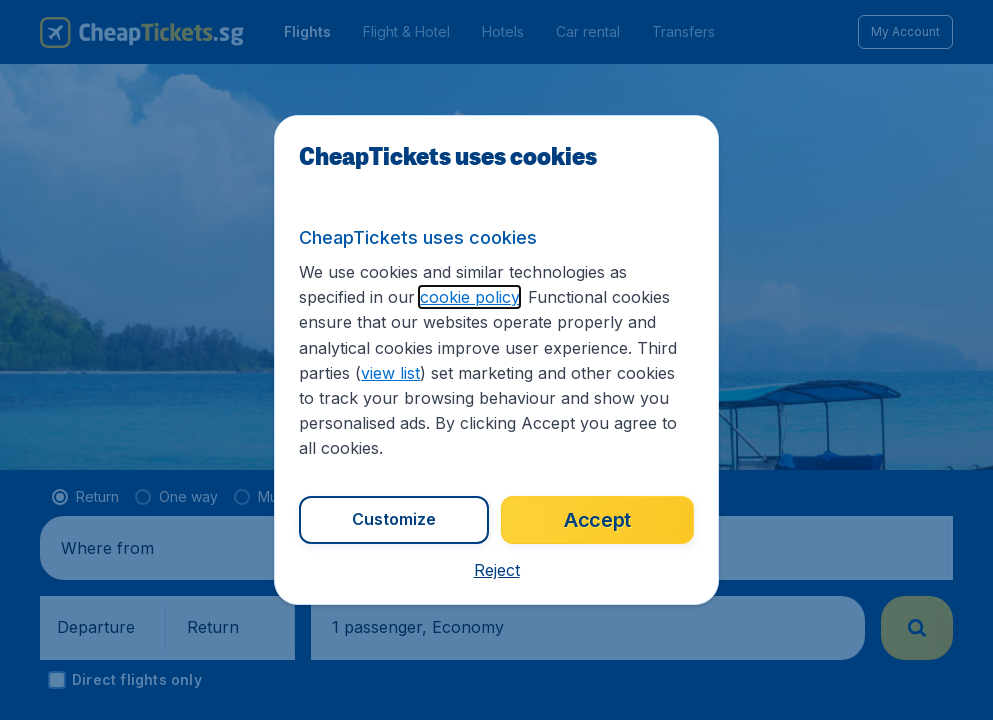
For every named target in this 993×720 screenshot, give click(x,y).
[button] (497, 570)
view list (390, 373)
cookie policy (469, 297)
